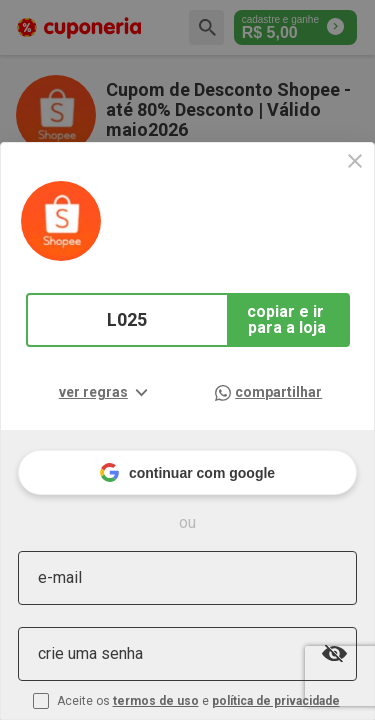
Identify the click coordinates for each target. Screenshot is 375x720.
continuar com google (187, 472)
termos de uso (156, 701)
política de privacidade (276, 701)
